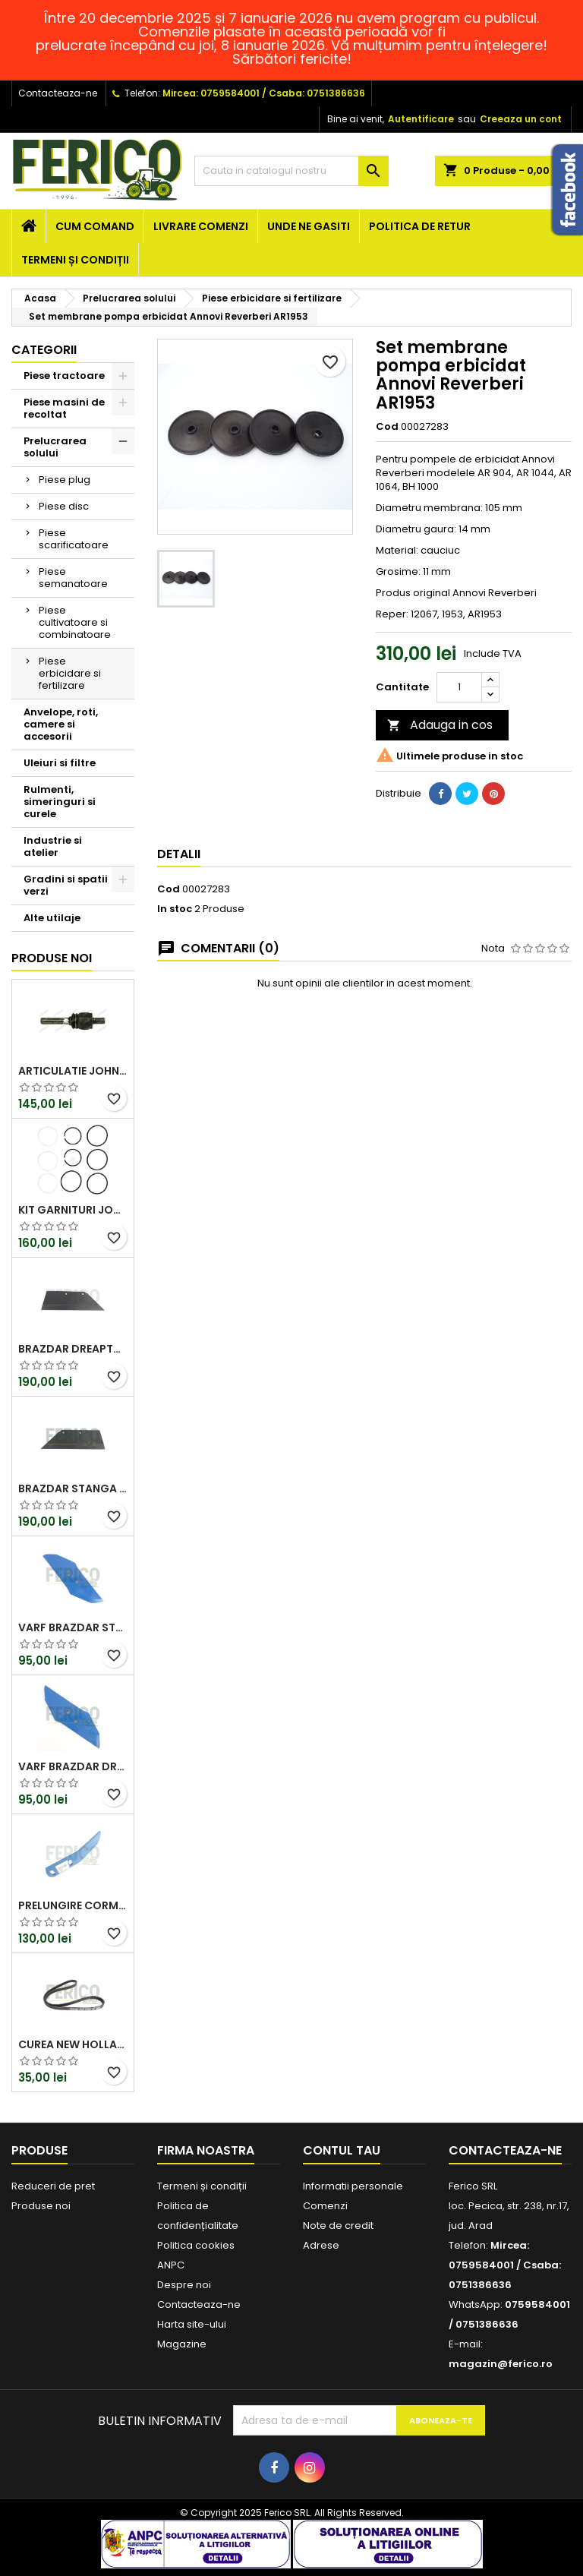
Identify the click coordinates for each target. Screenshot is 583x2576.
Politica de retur (420, 226)
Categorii (44, 349)
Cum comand (94, 226)
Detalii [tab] (178, 854)
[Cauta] (291, 171)
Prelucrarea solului (55, 447)
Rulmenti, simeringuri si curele (60, 801)
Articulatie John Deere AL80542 (73, 1071)
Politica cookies (196, 2245)
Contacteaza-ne (57, 93)
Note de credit (338, 2225)
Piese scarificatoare (74, 539)
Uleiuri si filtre (60, 763)
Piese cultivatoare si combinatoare (75, 622)
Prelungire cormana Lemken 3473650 (73, 1905)
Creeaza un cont (521, 118)
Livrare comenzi (200, 226)
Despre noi (184, 2285)
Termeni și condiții (75, 259)
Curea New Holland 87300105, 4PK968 (73, 2044)
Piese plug (64, 479)
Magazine (181, 2344)
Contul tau (341, 2150)
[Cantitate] (459, 687)
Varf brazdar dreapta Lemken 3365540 (73, 1766)
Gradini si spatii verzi (66, 885)
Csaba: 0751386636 (317, 93)
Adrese (321, 2245)
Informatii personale (353, 2186)
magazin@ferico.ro (501, 2364)
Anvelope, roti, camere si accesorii (61, 724)
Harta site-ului (191, 2324)
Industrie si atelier (53, 846)
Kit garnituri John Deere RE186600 (73, 1210)
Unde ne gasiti (308, 226)
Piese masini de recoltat (64, 408)
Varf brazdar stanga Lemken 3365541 (73, 1627)
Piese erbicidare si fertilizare (70, 673)
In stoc (174, 909)
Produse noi (51, 958)
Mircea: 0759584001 (211, 93)
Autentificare (421, 118)
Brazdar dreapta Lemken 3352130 (73, 1349)
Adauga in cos (440, 725)
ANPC (170, 2265)
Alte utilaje (52, 918)
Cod (387, 427)
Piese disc (64, 506)
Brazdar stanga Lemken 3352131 (73, 1488)
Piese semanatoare (73, 577)
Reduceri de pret (53, 2186)
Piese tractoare (64, 375)
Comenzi (325, 2206)
